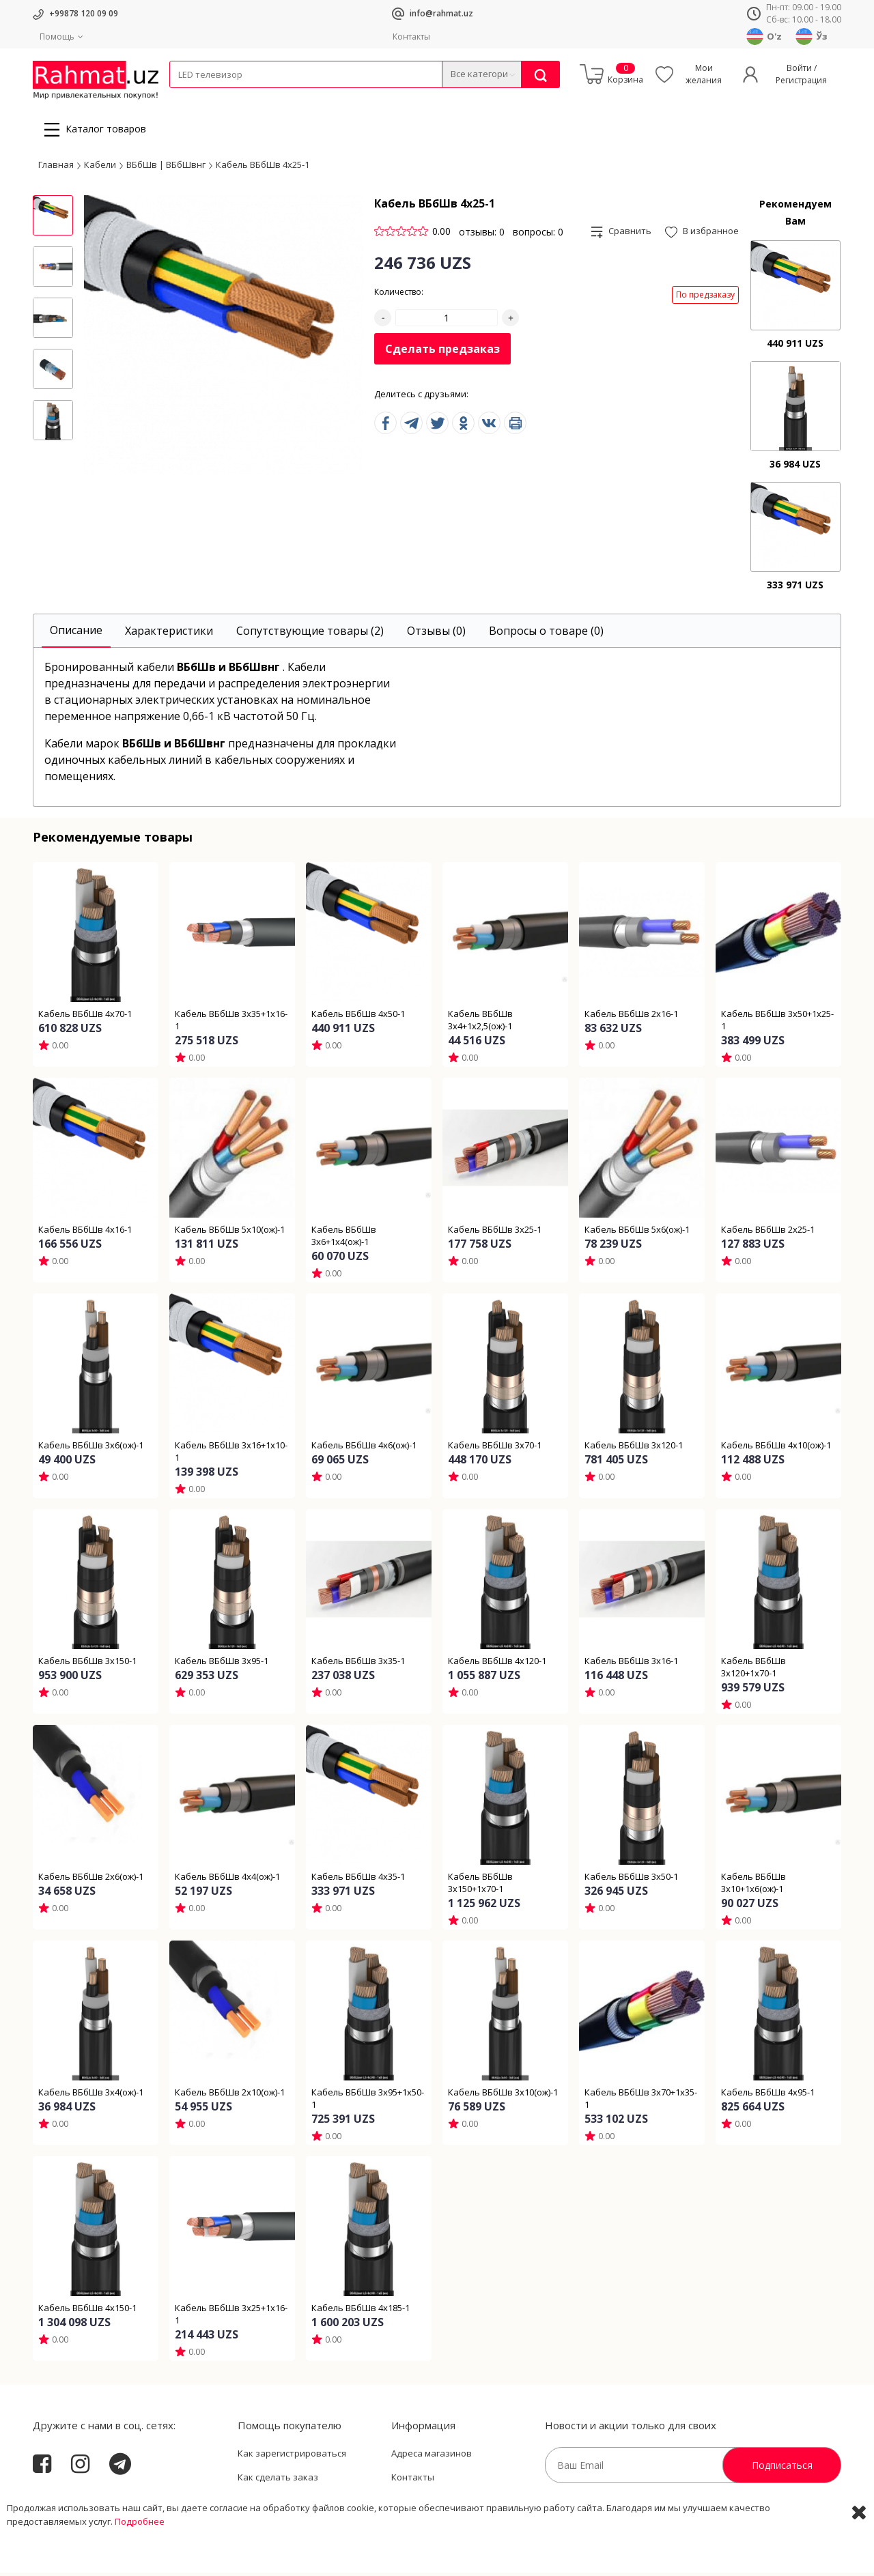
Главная (56, 168)
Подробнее (140, 2562)
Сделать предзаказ (442, 352)
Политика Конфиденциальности (461, 2505)
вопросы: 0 (538, 235)
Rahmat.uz (60, 2502)
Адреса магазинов (431, 2456)
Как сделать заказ (278, 2481)
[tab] (76, 634)
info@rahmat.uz (441, 13)
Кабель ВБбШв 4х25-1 (262, 168)
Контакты (411, 36)
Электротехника (277, 96)
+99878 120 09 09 (83, 13)
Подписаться (782, 2468)
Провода (222, 96)
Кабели (184, 96)
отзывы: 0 (482, 235)
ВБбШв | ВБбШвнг (166, 168)
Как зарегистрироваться (292, 2456)
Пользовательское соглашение (307, 2505)
